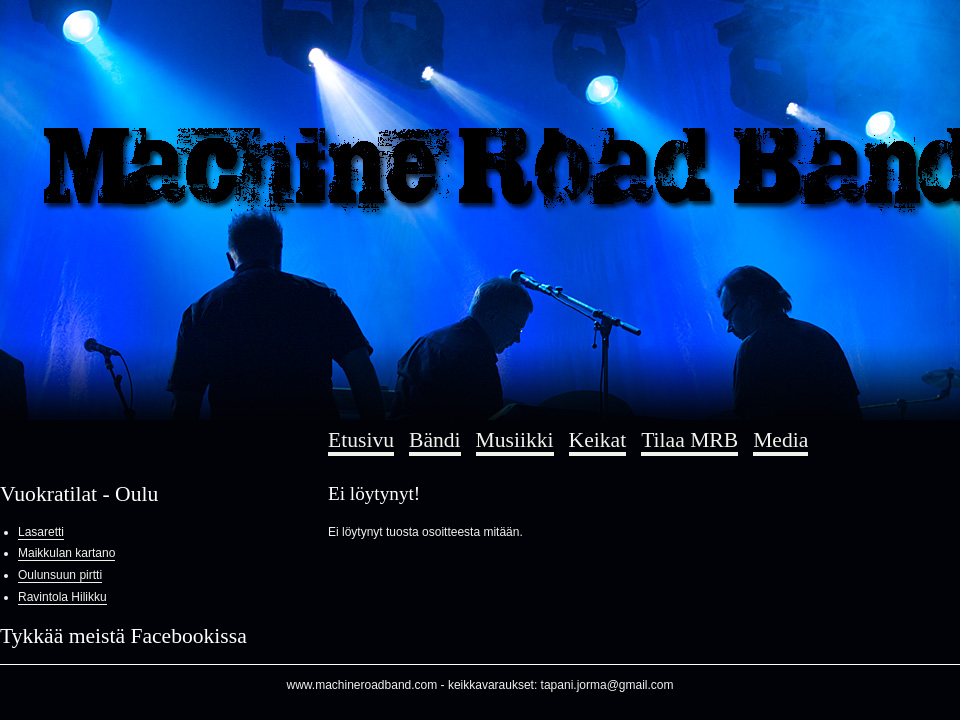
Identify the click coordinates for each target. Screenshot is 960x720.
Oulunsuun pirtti (60, 575)
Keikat (598, 440)
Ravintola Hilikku (62, 597)
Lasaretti (41, 532)
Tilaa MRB (689, 440)
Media (780, 440)
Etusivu (361, 440)
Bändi (435, 440)
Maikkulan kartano (66, 553)
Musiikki (515, 440)
